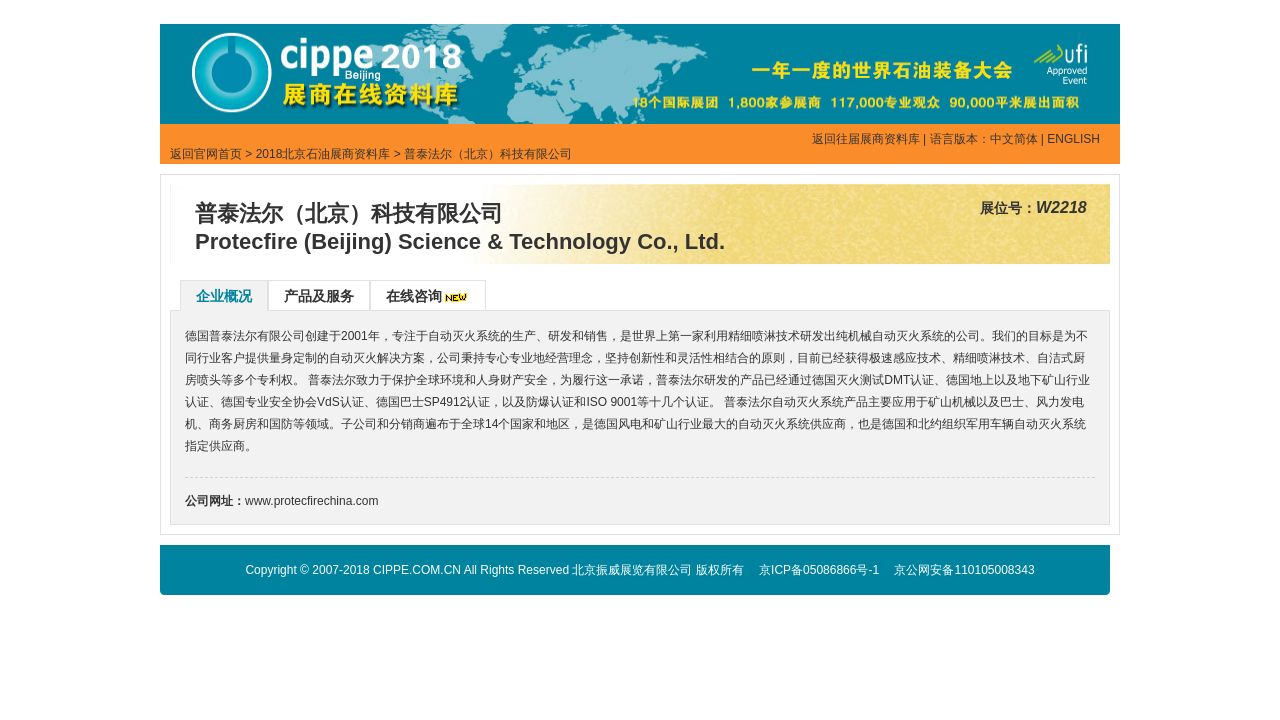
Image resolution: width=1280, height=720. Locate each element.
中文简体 (1014, 139)
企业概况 (224, 296)
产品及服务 (319, 296)
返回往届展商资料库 (866, 139)
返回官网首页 (206, 154)
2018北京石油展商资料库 (323, 154)
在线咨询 (414, 296)
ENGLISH (1073, 139)
